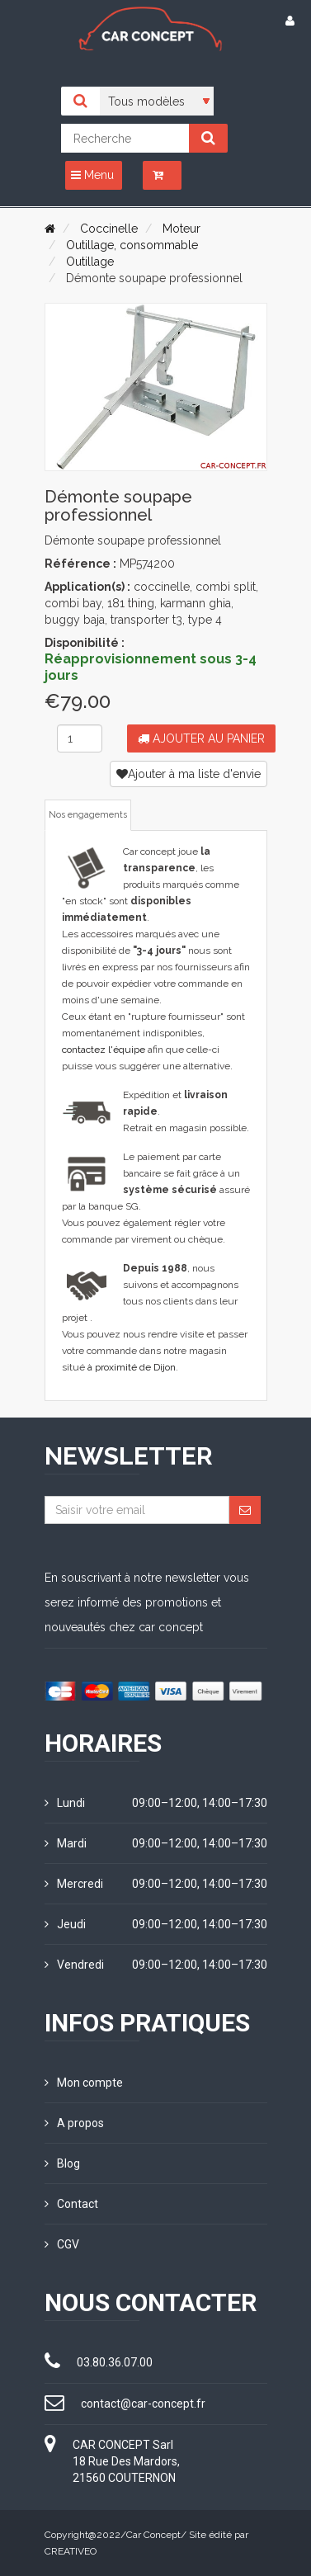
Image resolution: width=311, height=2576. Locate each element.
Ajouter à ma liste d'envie (188, 774)
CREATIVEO (71, 2551)
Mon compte (84, 2082)
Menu (92, 175)
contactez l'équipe (103, 1049)
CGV (62, 2244)
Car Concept (153, 2535)
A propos (74, 2123)
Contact (71, 2203)
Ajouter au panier (201, 738)
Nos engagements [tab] (88, 814)
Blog (62, 2163)
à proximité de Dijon (131, 1367)
